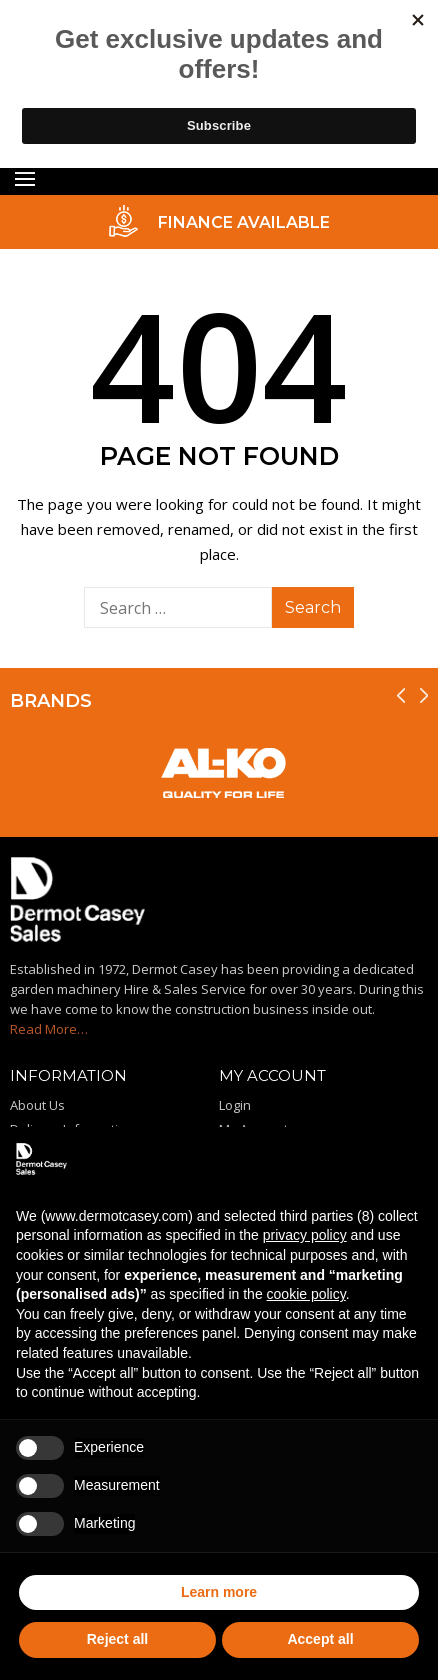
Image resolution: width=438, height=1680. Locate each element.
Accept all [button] (320, 1639)
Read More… (49, 1029)
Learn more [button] (219, 1592)
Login (235, 1105)
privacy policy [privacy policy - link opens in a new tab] (305, 1235)
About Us (37, 1105)
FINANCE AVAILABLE (244, 222)
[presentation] (401, 695)
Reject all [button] (117, 1639)
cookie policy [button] (306, 1294)
